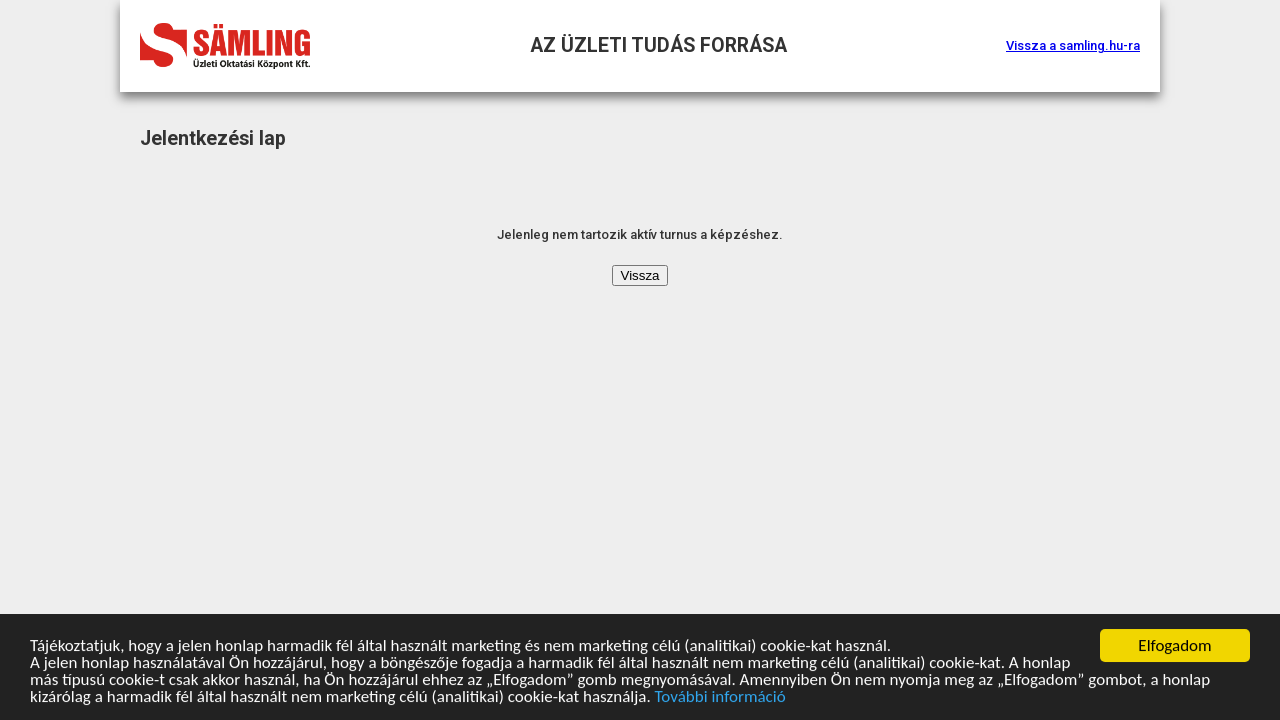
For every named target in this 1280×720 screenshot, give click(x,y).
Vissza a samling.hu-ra (1073, 45)
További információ (720, 697)
